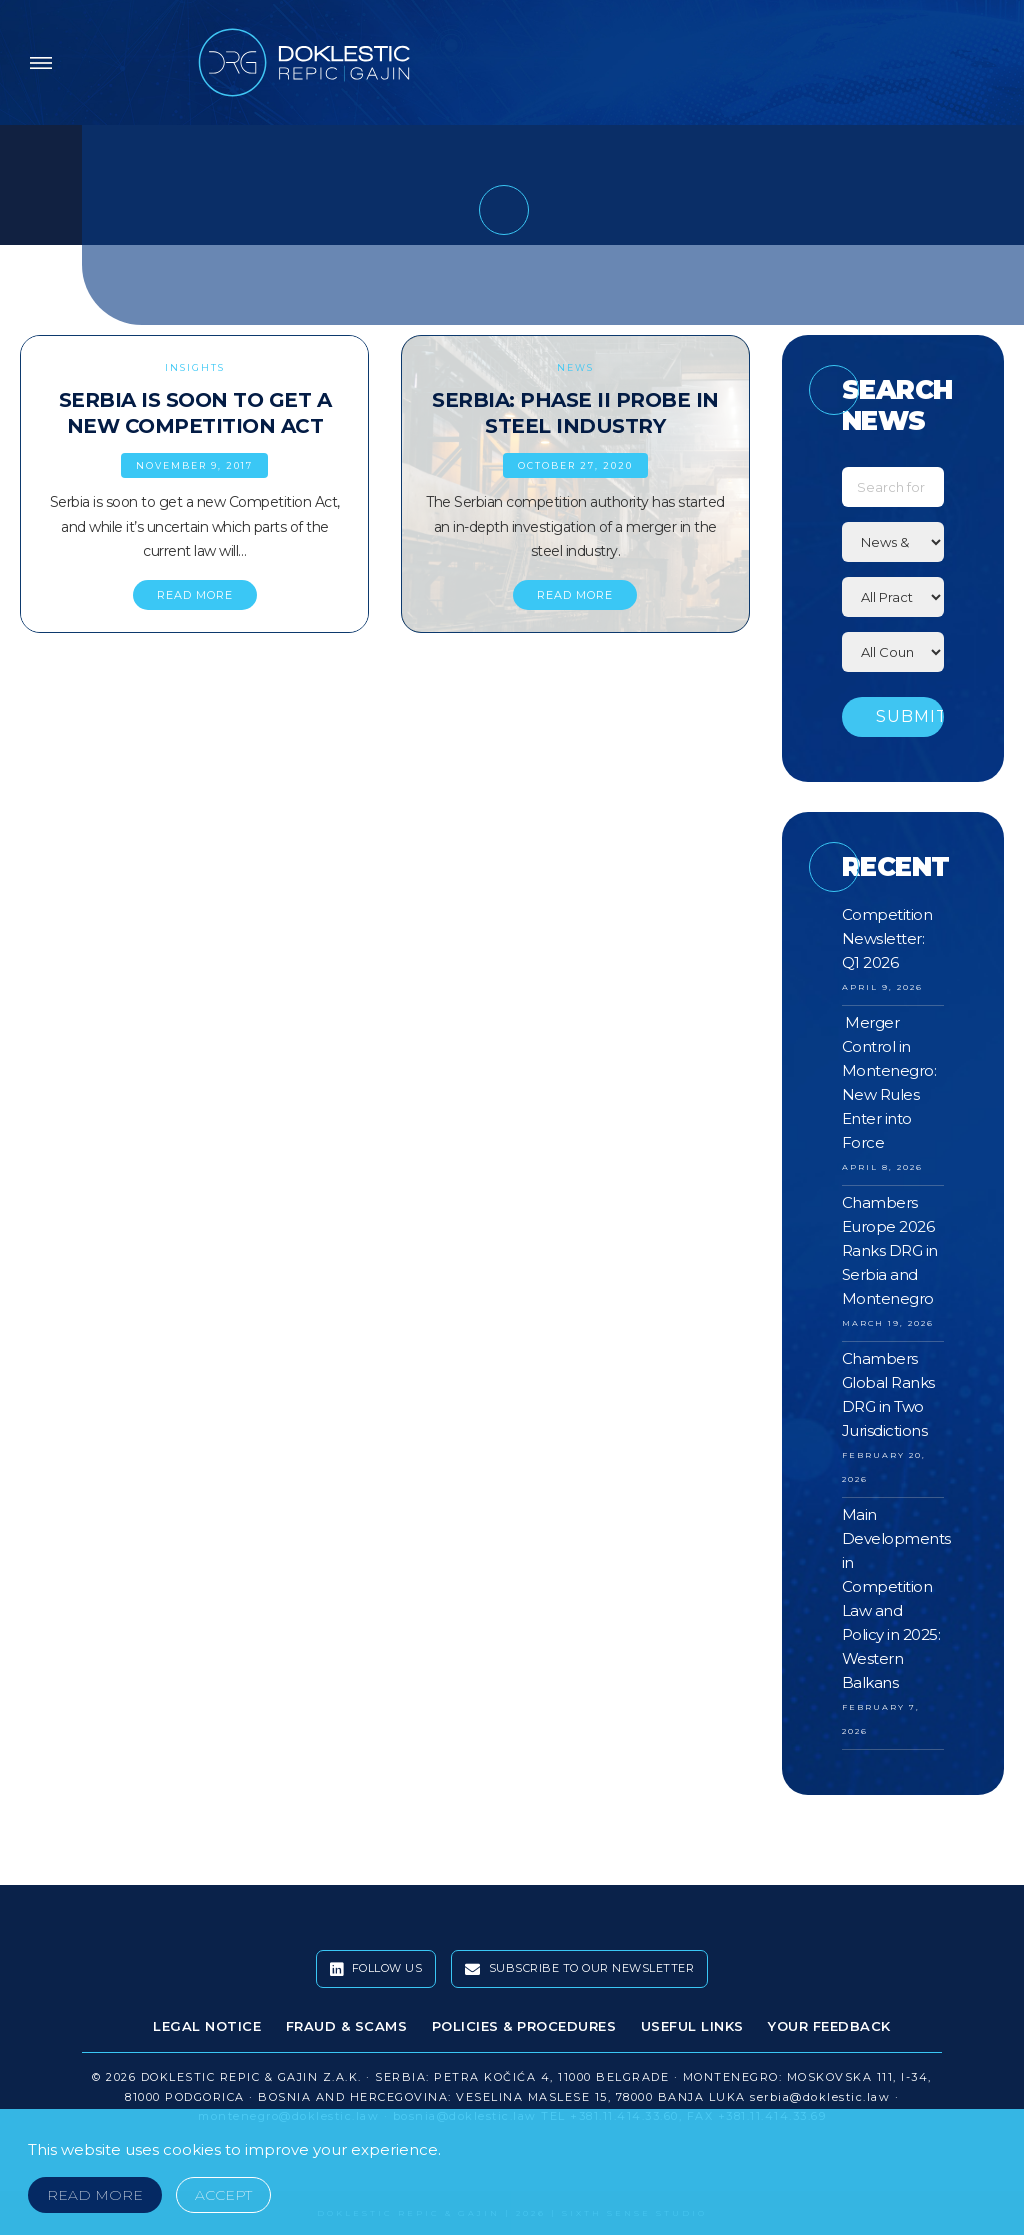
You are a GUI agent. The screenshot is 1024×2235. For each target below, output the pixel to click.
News (575, 367)
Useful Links (692, 2026)
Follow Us (376, 1969)
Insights (195, 367)
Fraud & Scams (347, 2026)
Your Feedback (829, 2026)
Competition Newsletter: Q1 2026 (887, 938)
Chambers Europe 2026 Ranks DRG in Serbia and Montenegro (890, 1250)
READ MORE (195, 595)
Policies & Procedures (524, 2026)
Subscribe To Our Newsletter (580, 1969)
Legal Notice (207, 2026)
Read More (95, 2195)
